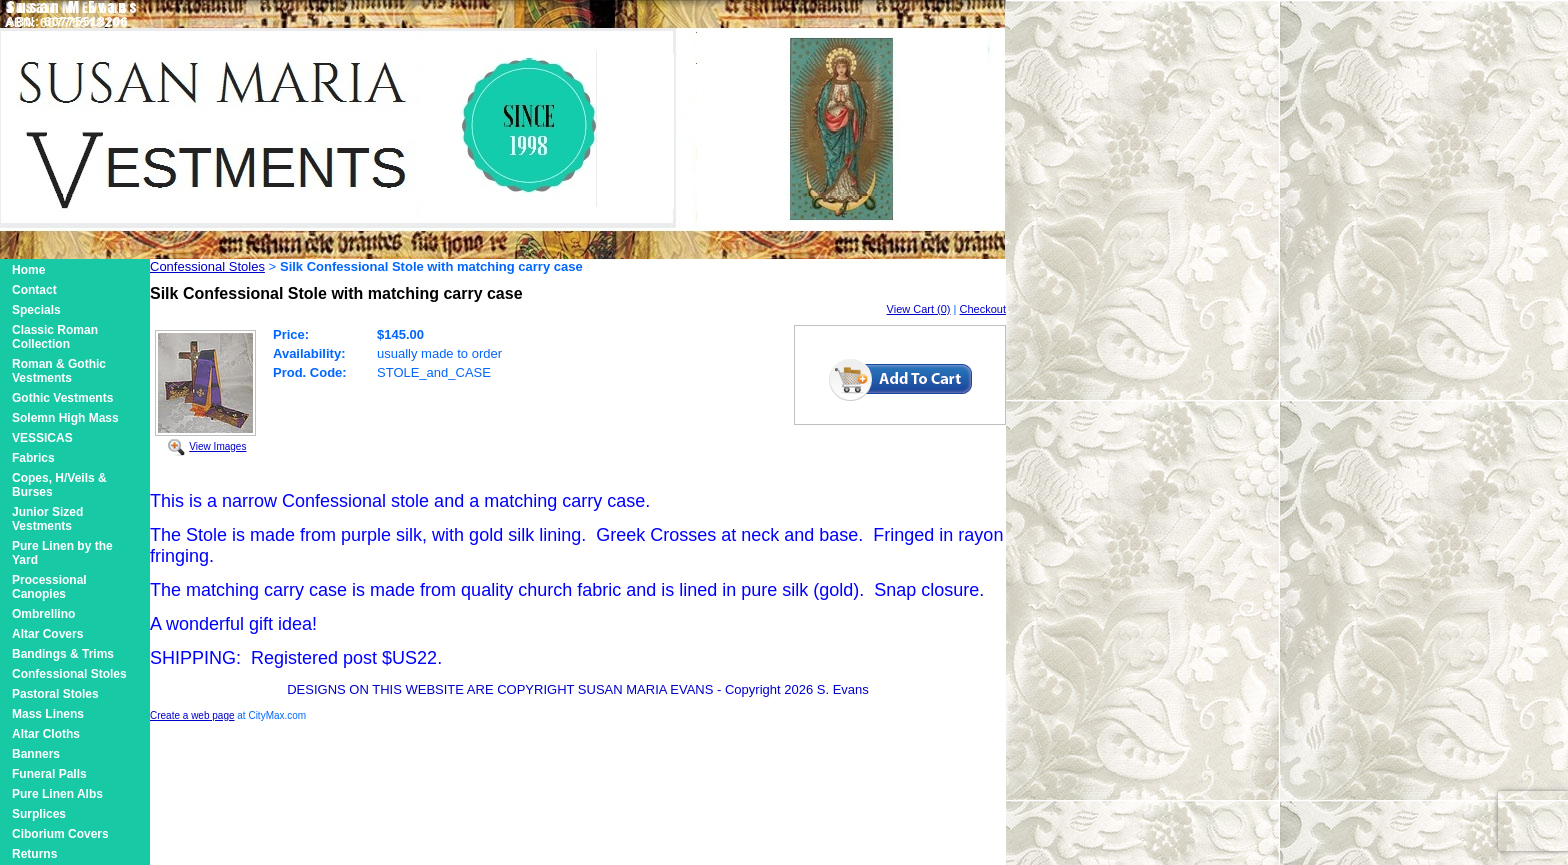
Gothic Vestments (62, 398)
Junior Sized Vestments (47, 519)
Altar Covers (47, 634)
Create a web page (192, 715)
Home (28, 270)
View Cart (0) (919, 309)
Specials (36, 310)
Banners (36, 754)
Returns (34, 854)
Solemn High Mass (65, 418)
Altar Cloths (46, 734)
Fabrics (33, 458)
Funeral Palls (49, 774)
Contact (34, 290)
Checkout (983, 309)
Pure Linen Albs (57, 794)
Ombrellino (43, 614)
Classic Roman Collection (55, 337)
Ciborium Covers (60, 834)
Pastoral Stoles (55, 694)
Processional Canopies (49, 587)
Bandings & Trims (63, 654)
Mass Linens (48, 714)
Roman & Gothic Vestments (59, 371)
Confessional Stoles (69, 674)
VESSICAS (42, 438)
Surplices (39, 814)
